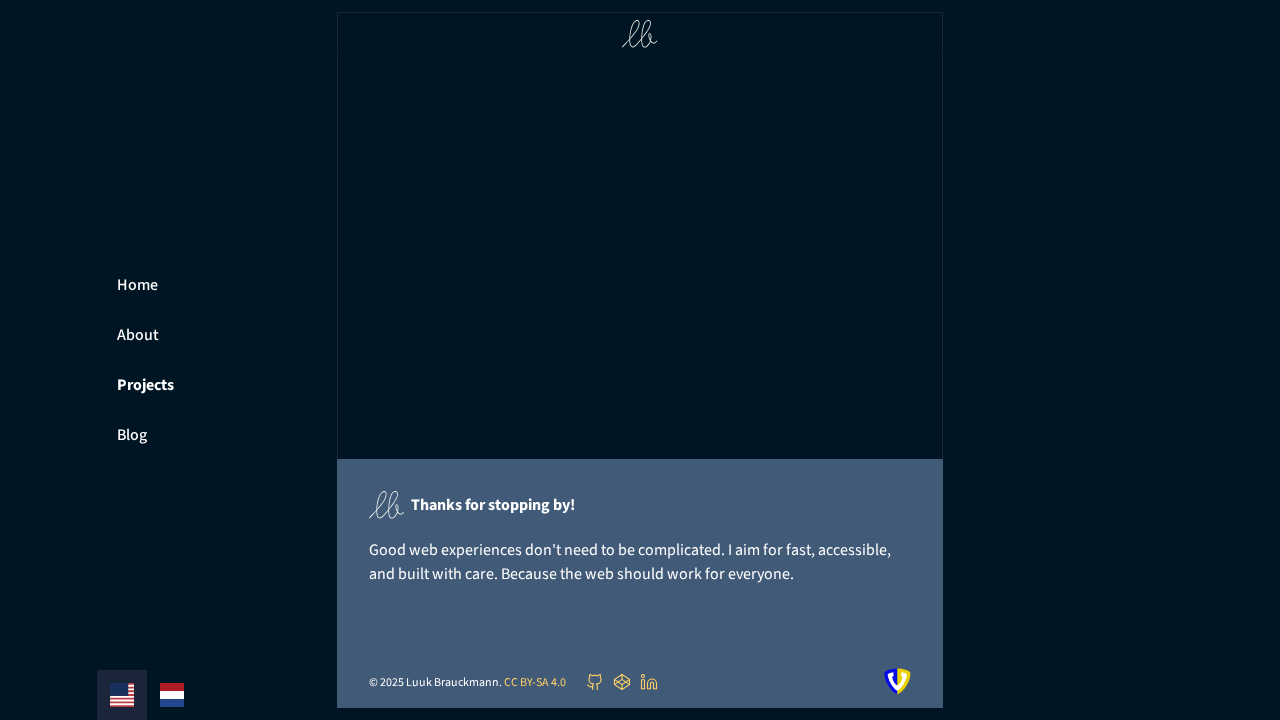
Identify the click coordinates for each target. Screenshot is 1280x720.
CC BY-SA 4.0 (535, 682)
